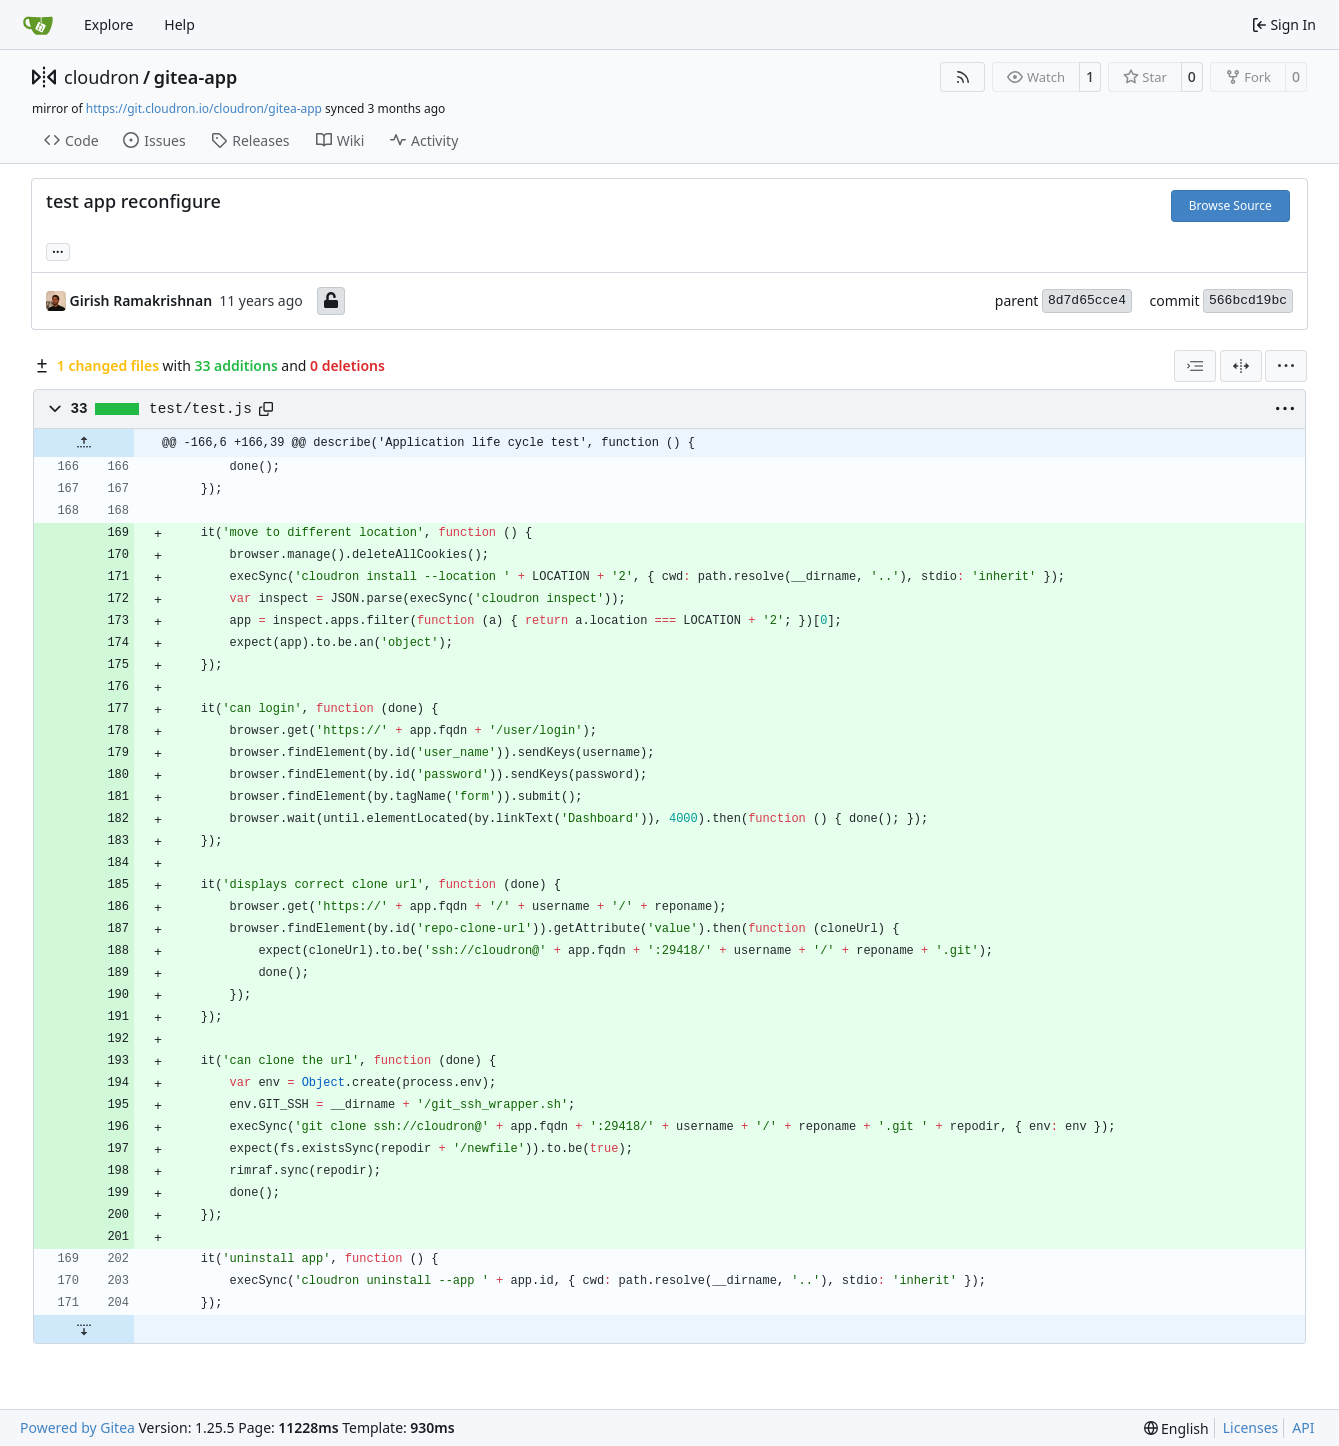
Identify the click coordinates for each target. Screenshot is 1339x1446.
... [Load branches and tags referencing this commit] (58, 250)
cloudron (101, 77)
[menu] (1286, 366)
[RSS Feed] (963, 77)
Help (179, 24)
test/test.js (200, 409)
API (1303, 1427)
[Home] (38, 25)
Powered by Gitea (77, 1427)
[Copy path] (266, 409)
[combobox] (1195, 366)
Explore (108, 24)
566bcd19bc (1248, 300)
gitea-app (196, 77)
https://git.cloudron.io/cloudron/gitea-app (204, 108)
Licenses (1251, 1427)
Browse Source (1230, 205)
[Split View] (1241, 366)
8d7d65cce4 (1087, 300)
